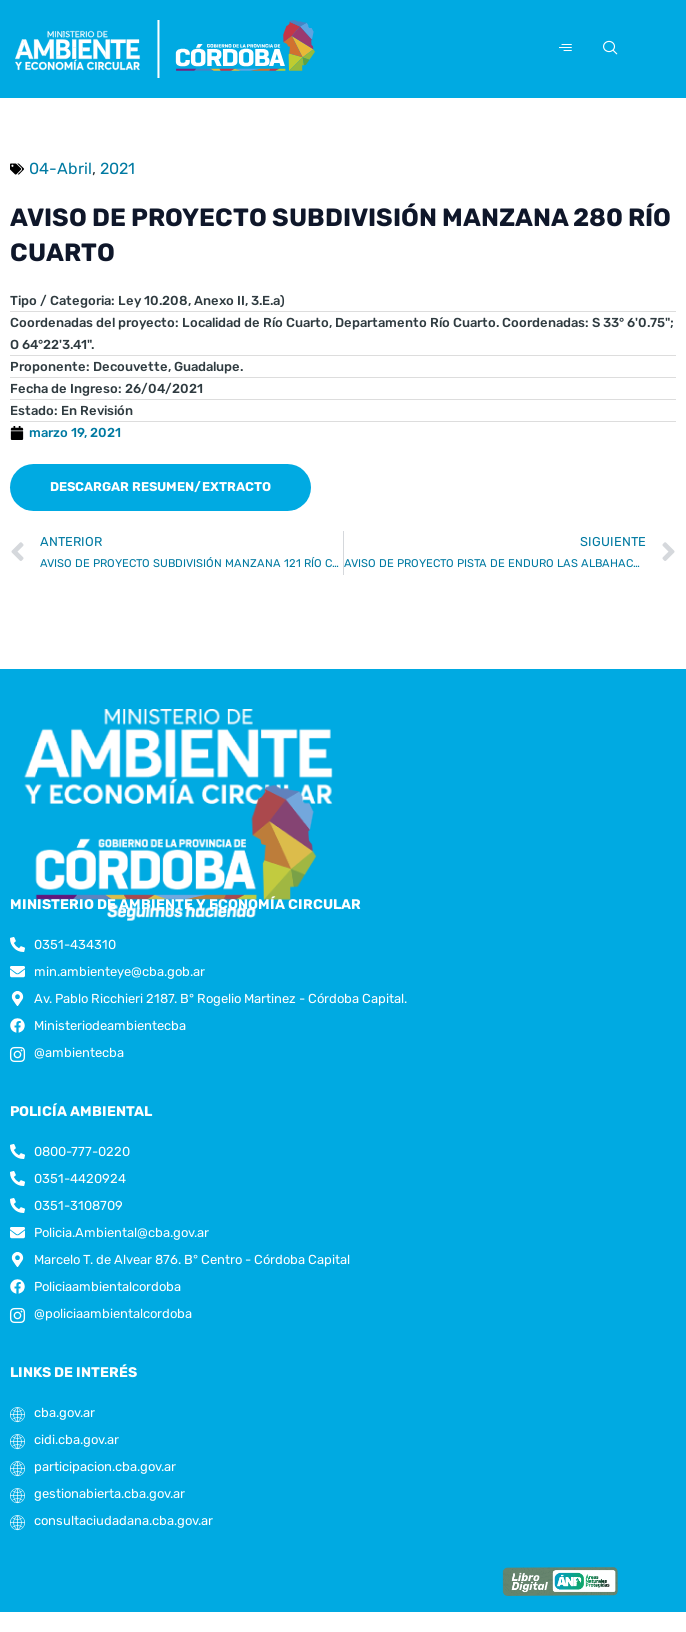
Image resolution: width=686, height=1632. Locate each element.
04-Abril (60, 168)
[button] (160, 487)
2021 (117, 168)
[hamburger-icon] (565, 49)
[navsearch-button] (607, 49)
